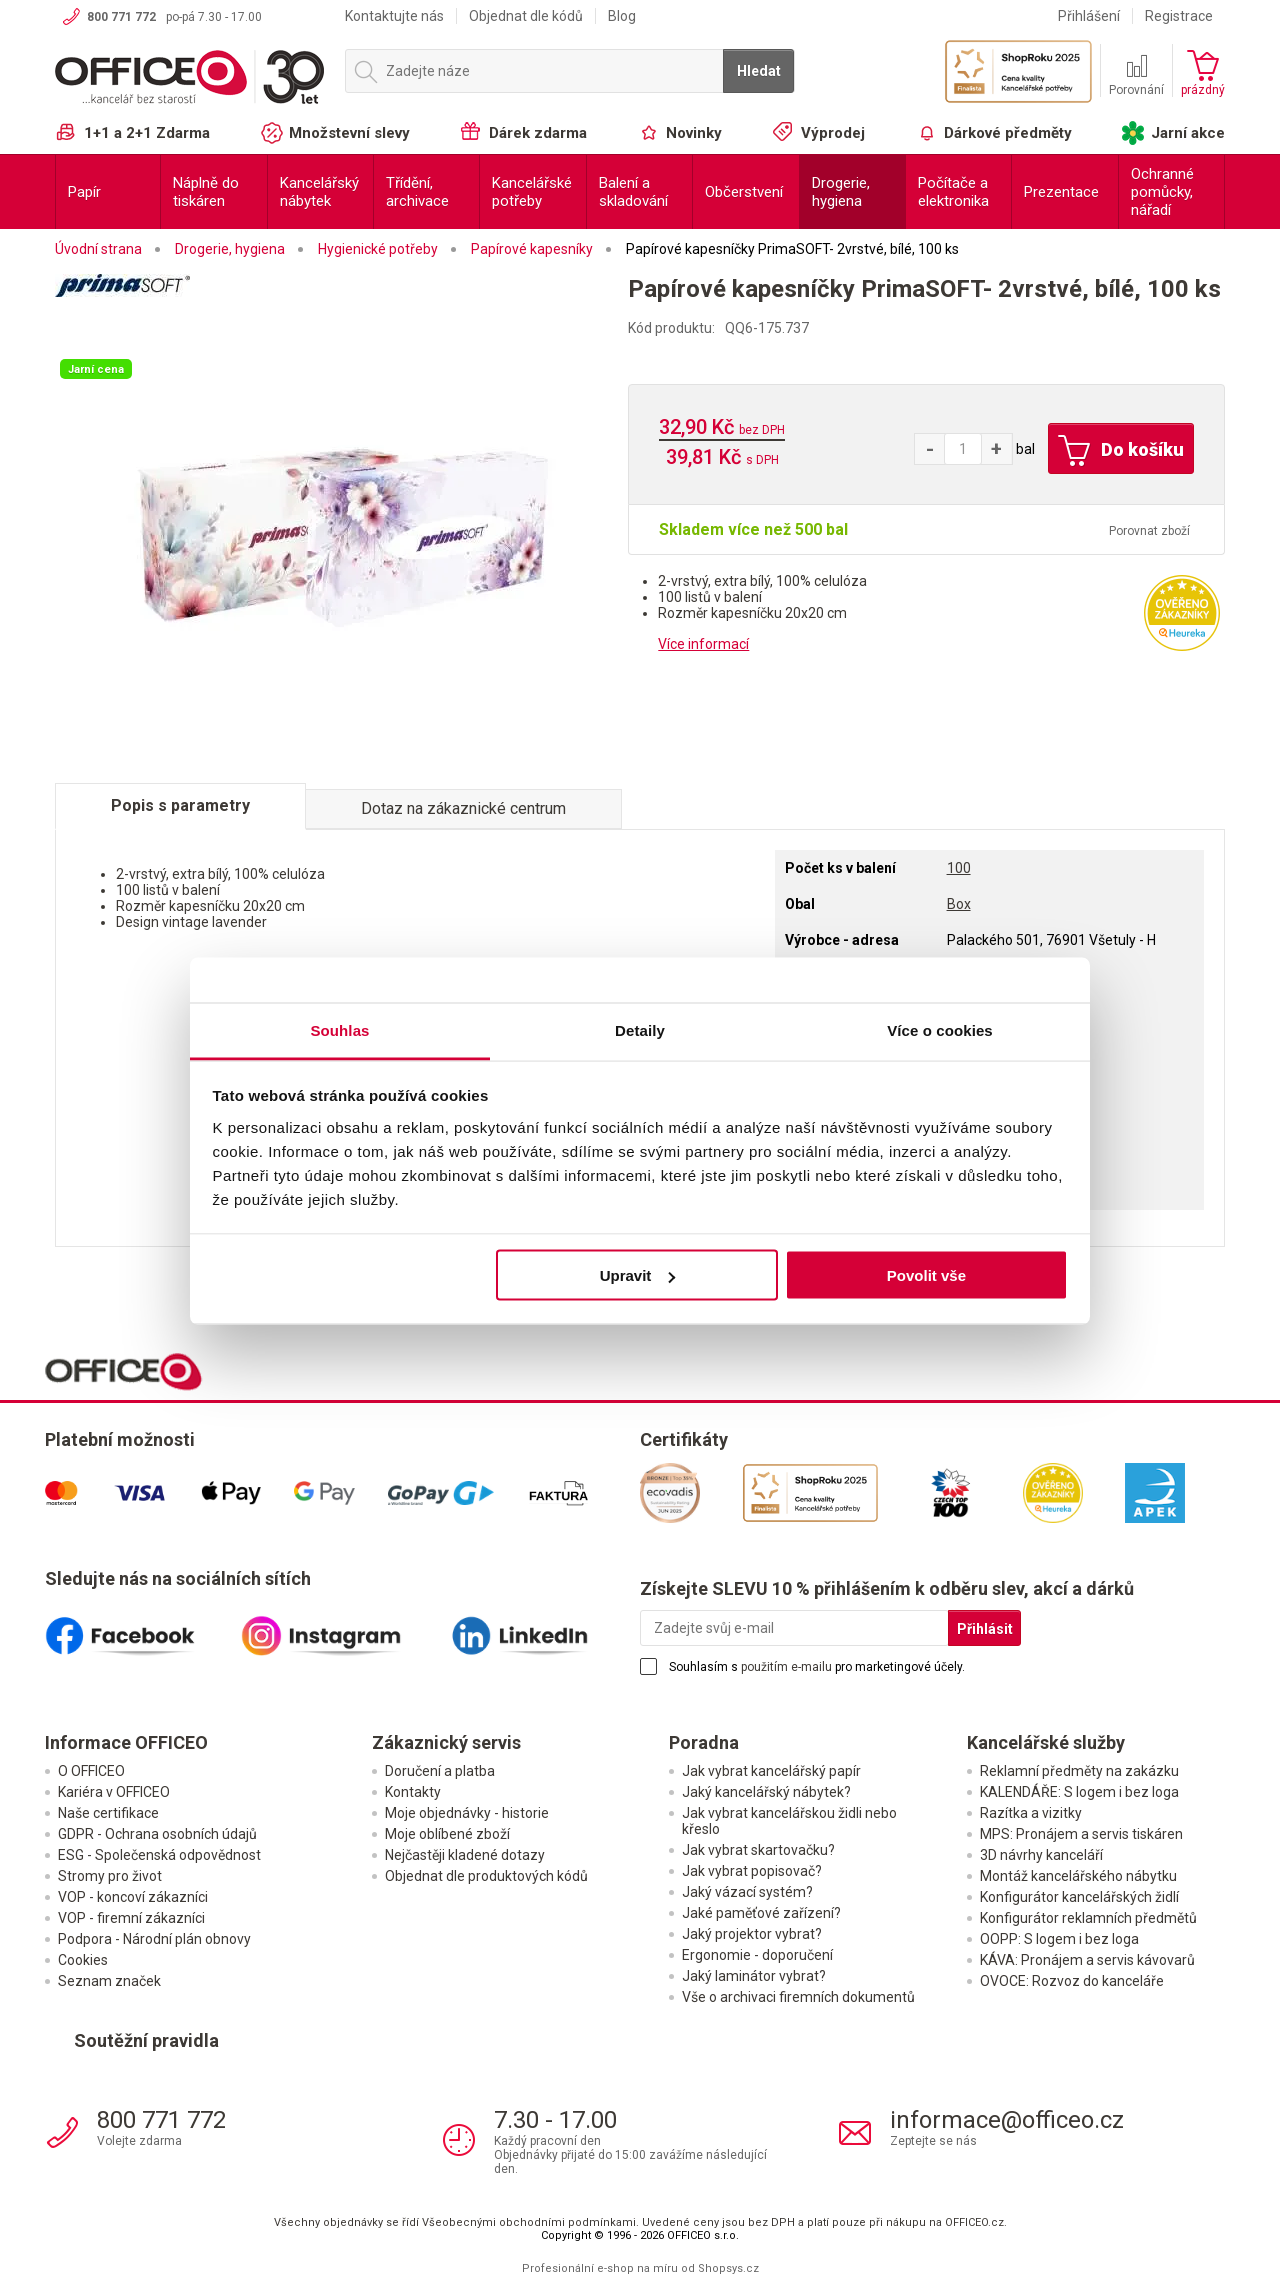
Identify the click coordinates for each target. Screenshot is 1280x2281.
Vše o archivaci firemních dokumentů (798, 1997)
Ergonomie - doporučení (757, 1955)
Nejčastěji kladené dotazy (465, 1855)
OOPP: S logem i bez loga (1059, 1939)
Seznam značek (109, 1981)
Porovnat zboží (1149, 531)
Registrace (1179, 16)
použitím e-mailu (786, 1667)
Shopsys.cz (728, 2268)
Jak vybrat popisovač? (752, 1871)
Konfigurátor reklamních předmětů (1088, 1918)
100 (959, 868)
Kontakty (413, 1792)
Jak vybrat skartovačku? (758, 1850)
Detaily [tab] (640, 1029)
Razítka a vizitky (1031, 1813)
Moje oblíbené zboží (447, 1834)
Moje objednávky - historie (467, 1813)
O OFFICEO (91, 1771)
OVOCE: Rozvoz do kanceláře (1072, 1981)
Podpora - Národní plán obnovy (154, 1939)
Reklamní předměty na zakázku (1079, 1771)
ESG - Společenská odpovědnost (159, 1855)
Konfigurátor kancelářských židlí (1079, 1897)
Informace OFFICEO (126, 1742)
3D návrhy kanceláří (1041, 1855)
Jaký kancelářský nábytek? (766, 1792)
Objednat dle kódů (526, 16)
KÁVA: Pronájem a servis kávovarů (1087, 1960)
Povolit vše (926, 1275)
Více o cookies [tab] (940, 1029)
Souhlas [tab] (339, 1029)
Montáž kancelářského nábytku (1078, 1876)
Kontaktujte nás (394, 16)
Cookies (83, 1960)
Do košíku (1121, 451)
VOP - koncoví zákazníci (133, 1897)
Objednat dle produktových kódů (486, 1876)
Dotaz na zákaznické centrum (463, 808)
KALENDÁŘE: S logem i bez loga (1079, 1792)
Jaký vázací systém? (747, 1892)
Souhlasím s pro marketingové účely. (817, 1667)
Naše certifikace (108, 1813)
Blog (622, 16)
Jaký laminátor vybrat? (754, 1976)
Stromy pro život (110, 1876)
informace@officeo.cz (1007, 2120)
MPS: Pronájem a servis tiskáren (1081, 1834)
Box (959, 904)
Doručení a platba (440, 1771)
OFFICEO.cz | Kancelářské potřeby (190, 79)
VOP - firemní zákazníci (131, 1918)
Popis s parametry (180, 805)
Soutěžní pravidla (146, 2040)
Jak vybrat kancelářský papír (771, 1771)
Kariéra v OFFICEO (114, 1792)
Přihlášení (1089, 16)
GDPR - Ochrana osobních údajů (157, 1834)
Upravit (638, 1275)
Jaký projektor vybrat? (752, 1934)
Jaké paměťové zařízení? (761, 1913)
